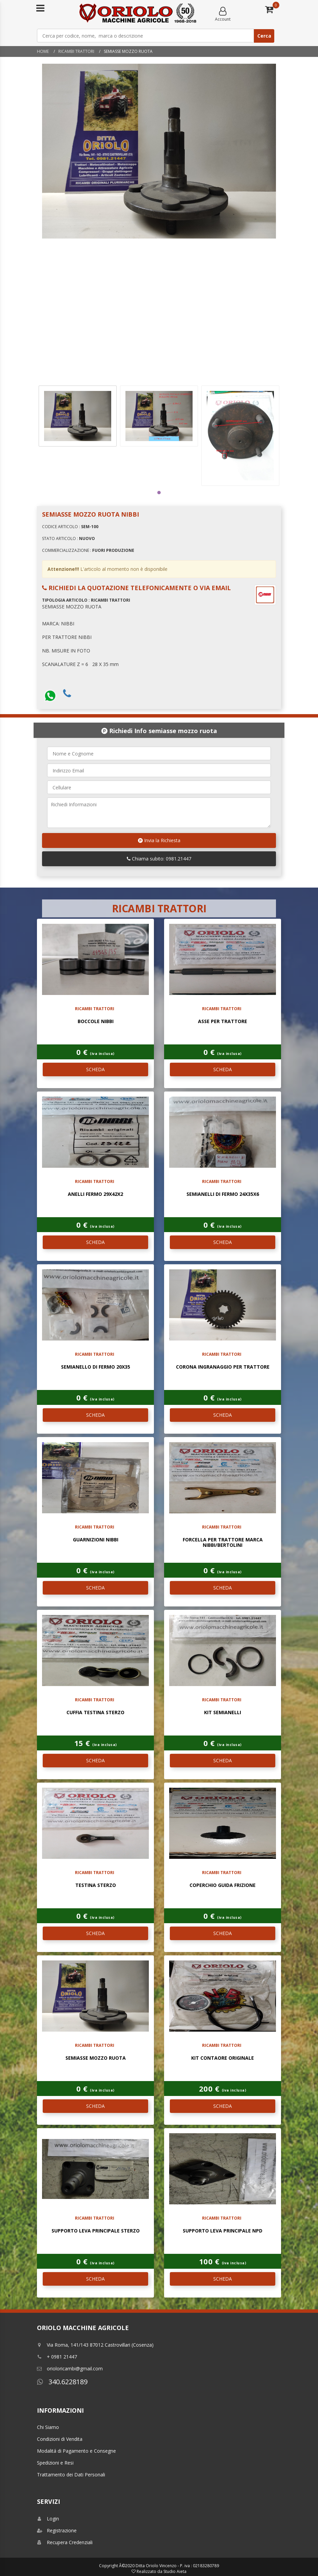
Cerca (264, 36)
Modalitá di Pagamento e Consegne (76, 2451)
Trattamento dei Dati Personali (71, 2474)
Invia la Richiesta (159, 840)
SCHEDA (95, 1069)
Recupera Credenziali (65, 2542)
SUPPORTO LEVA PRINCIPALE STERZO (96, 2230)
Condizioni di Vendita (59, 2439)
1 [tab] (159, 492)
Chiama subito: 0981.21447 (159, 858)
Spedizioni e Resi (55, 2462)
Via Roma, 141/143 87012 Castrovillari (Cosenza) (95, 2345)
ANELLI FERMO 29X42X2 (95, 1194)
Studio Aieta (174, 2571)
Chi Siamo (48, 2427)
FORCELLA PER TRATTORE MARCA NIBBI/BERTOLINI (223, 1542)
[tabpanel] (78, 416)
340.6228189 (62, 2381)
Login (48, 2518)
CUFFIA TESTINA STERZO (95, 1712)
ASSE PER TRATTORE (222, 1021)
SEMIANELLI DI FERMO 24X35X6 (222, 1194)
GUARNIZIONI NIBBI (95, 1539)
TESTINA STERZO (95, 1885)
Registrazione (57, 2530)
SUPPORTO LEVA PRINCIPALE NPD (222, 2230)
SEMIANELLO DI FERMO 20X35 (95, 1367)
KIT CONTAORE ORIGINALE (222, 2058)
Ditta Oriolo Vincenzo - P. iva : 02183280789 (177, 2566)
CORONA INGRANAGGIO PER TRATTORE (223, 1367)
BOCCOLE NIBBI (96, 1021)
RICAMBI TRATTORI (76, 51)
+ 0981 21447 (57, 2356)
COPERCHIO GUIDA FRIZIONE (223, 1885)
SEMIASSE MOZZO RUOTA (95, 2058)
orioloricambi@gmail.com (70, 2368)
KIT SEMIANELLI (222, 1712)
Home (43, 51)
